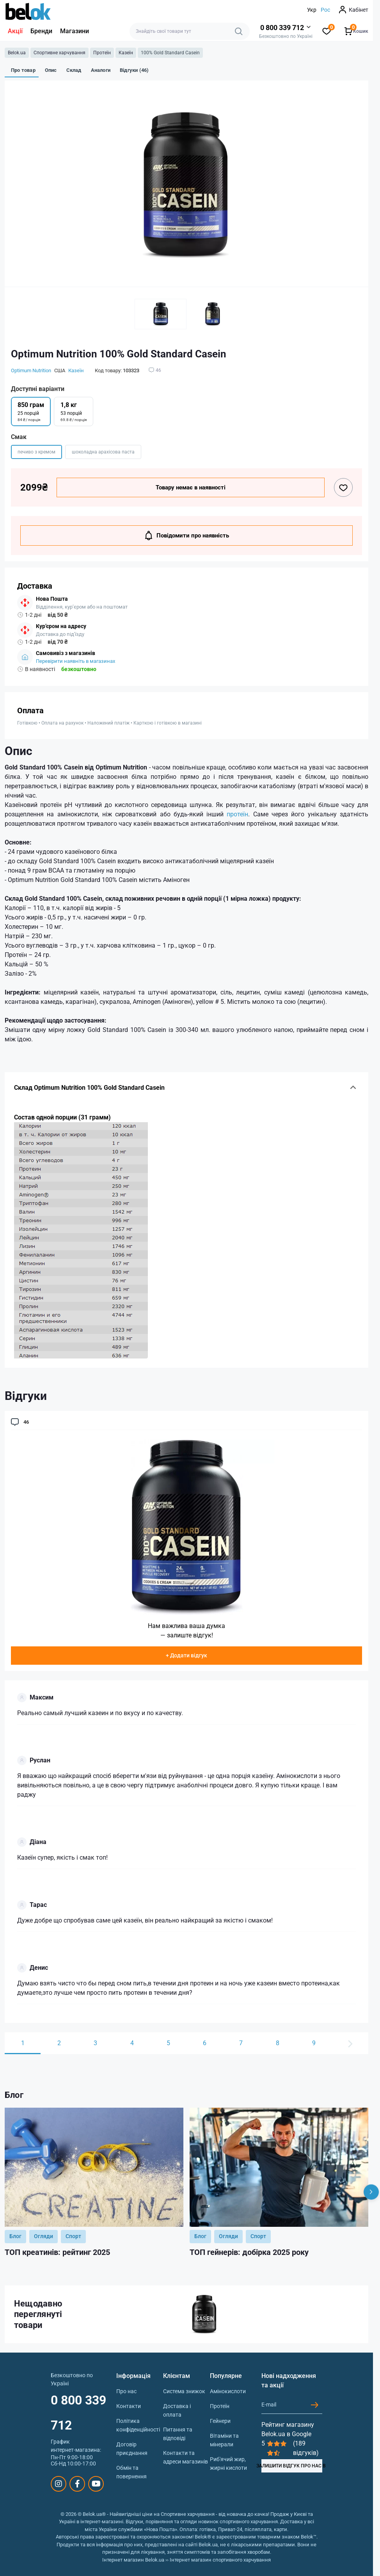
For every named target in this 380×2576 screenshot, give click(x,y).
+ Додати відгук (186, 1655)
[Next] (371, 2191)
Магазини (74, 31)
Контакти (128, 2406)
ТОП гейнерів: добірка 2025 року (249, 2252)
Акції (15, 31)
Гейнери (220, 2421)
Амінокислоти (228, 2391)
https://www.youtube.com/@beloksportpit (96, 2484)
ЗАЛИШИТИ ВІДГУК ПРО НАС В (291, 2466)
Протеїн (102, 52)
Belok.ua (17, 52)
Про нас (126, 2391)
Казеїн (126, 52)
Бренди (41, 31)
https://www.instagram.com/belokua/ (58, 2484)
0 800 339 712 (78, 2413)
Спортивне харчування (59, 52)
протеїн (237, 814)
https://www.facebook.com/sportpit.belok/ (77, 2484)
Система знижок (184, 2391)
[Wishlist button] (343, 487)
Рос (325, 10)
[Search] (239, 31)
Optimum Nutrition (31, 370)
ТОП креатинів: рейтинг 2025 (57, 2252)
